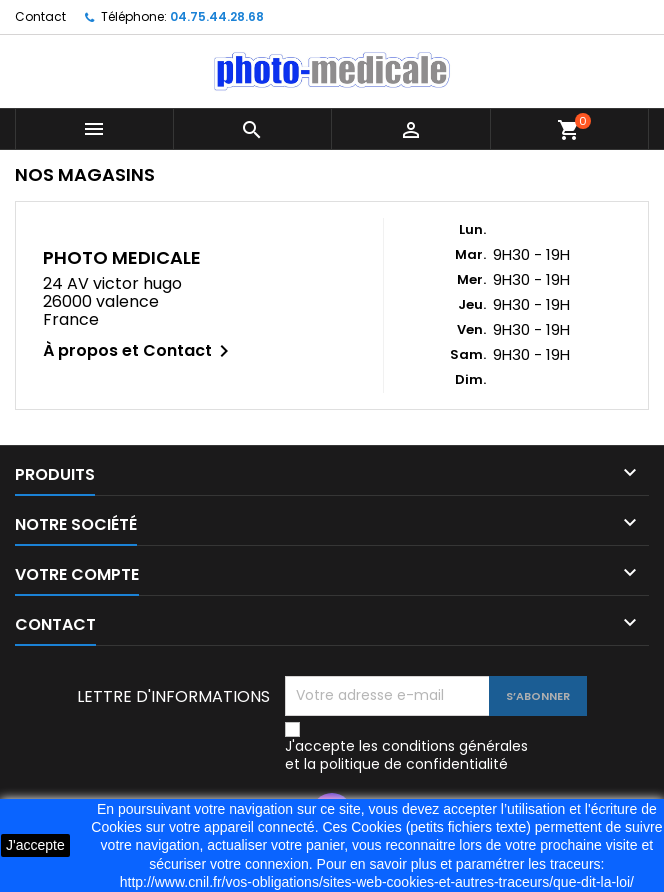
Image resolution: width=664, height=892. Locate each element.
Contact (40, 16)
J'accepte (35, 845)
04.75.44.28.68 (217, 16)
